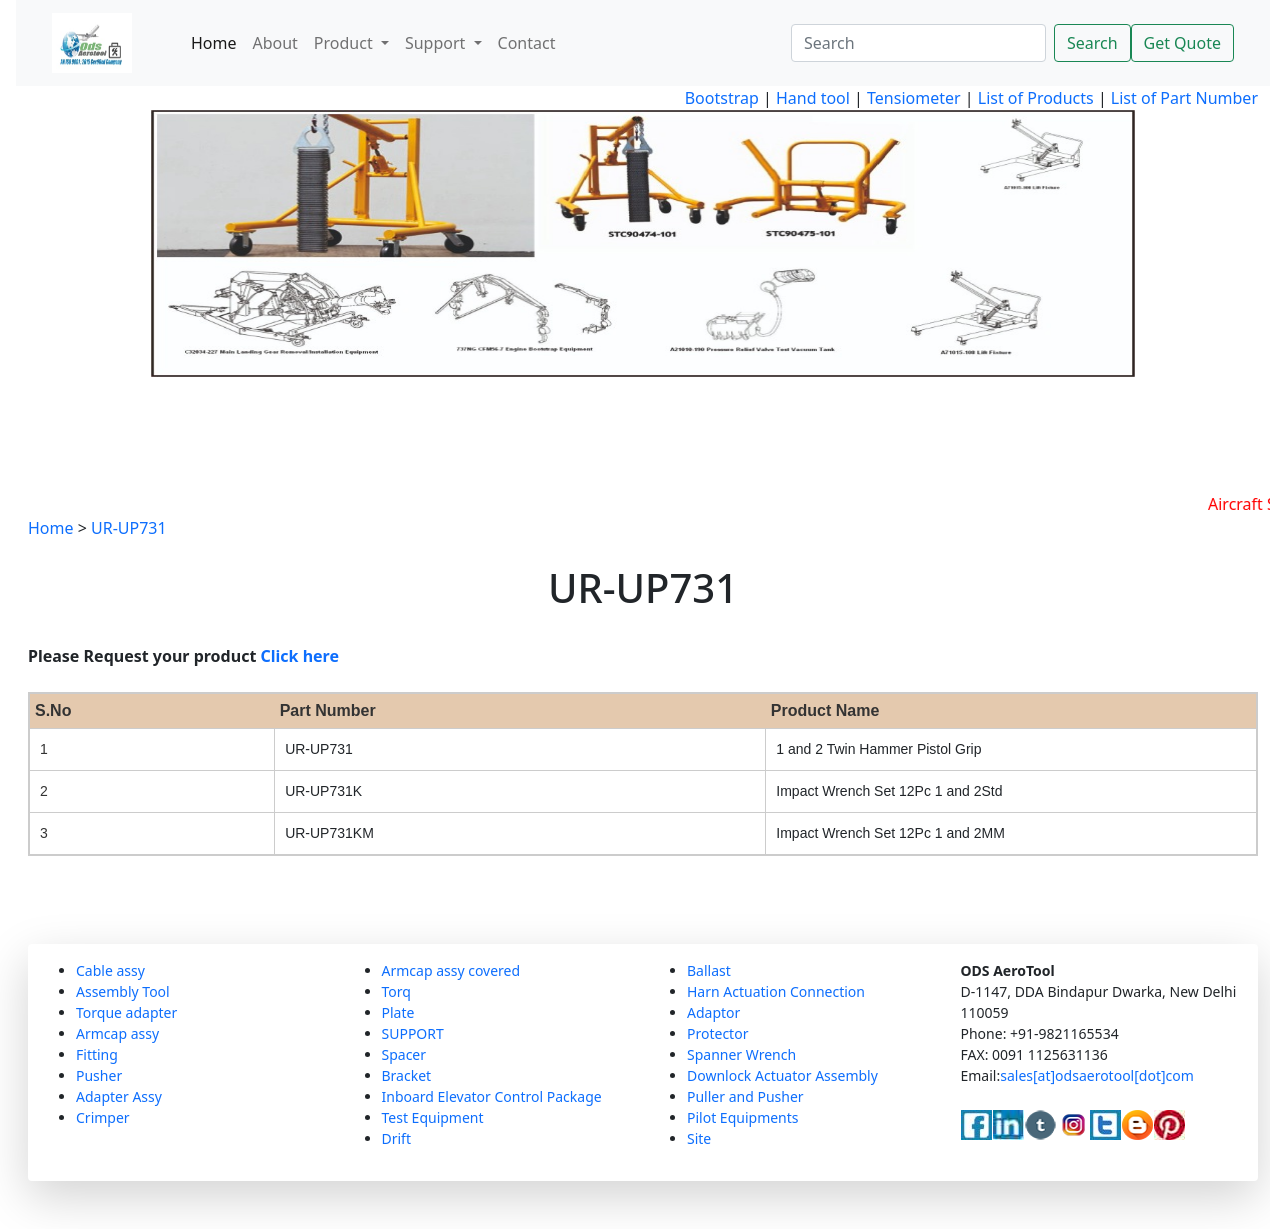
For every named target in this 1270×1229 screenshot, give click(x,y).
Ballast (709, 970)
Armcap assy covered (451, 970)
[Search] (918, 43)
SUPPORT (413, 1033)
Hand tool (813, 98)
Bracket (407, 1075)
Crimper (103, 1117)
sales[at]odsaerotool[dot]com (1097, 1075)
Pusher (99, 1075)
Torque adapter (126, 1012)
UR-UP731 (129, 528)
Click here (300, 656)
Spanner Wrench (741, 1054)
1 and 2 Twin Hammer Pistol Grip (878, 749)
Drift (396, 1138)
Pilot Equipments (743, 1117)
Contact (527, 43)
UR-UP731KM (329, 833)
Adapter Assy (119, 1096)
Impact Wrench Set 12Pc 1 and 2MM (890, 833)
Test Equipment (433, 1117)
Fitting (97, 1054)
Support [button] (437, 43)
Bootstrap (722, 98)
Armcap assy (117, 1033)
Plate (398, 1012)
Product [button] (345, 43)
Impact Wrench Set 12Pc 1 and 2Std (889, 791)
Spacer (404, 1054)
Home (214, 43)
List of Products (1034, 98)
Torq (396, 991)
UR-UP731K (323, 791)
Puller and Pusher (745, 1096)
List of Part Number (1184, 98)
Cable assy (110, 970)
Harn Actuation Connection (776, 991)
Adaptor (713, 1012)
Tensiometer (912, 98)
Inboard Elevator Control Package (492, 1096)
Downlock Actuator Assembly (782, 1075)
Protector (717, 1033)
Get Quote (1182, 43)
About (274, 43)
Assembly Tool (123, 991)
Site (699, 1138)
